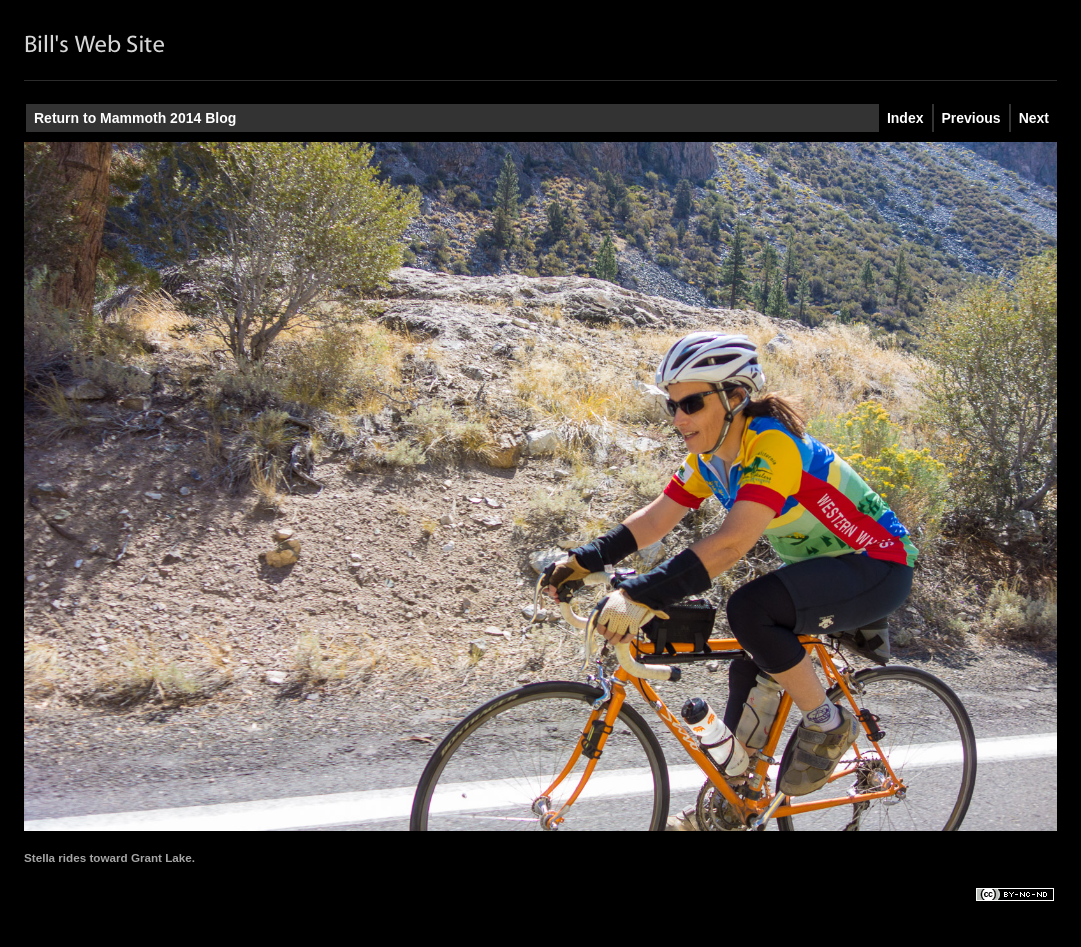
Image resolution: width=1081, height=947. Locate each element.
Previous (971, 118)
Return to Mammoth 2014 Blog (135, 118)
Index (905, 118)
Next (1034, 118)
